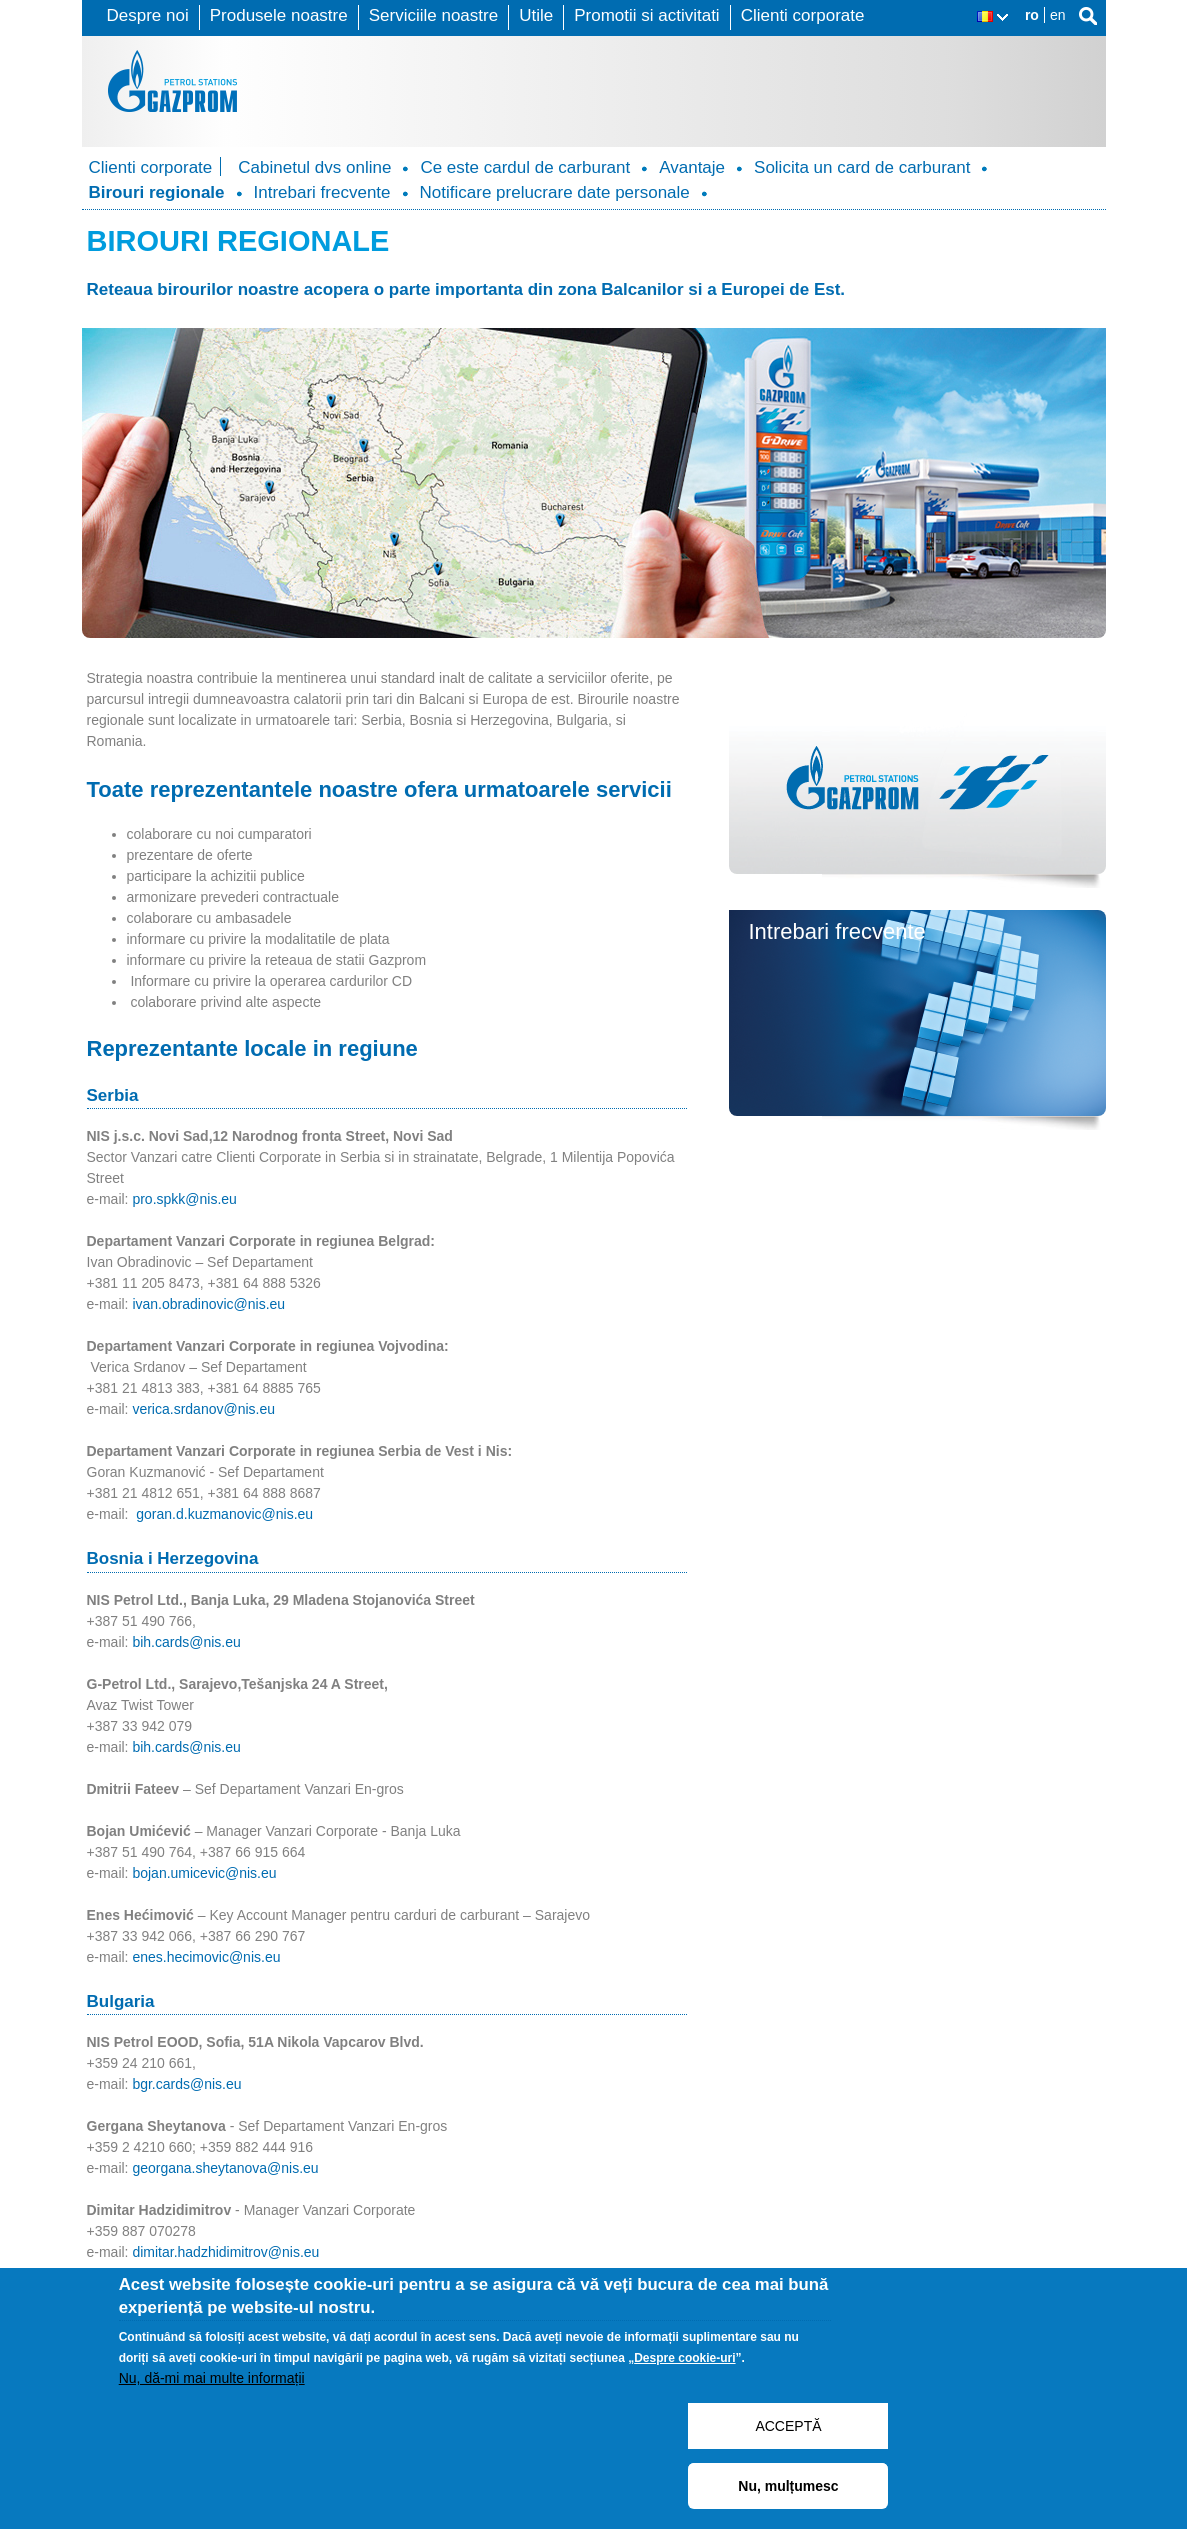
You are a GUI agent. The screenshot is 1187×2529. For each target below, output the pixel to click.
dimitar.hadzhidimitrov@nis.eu (225, 2252)
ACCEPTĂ (788, 2426)
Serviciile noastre (433, 15)
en (1058, 15)
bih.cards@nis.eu (186, 1642)
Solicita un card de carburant (862, 167)
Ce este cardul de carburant (525, 167)
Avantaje (692, 167)
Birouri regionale (157, 192)
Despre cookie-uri (684, 2358)
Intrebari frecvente (322, 192)
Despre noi (148, 15)
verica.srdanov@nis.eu (203, 1409)
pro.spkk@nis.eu (184, 1199)
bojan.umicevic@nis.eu (204, 1873)
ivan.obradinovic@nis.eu (208, 1304)
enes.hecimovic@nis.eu (206, 1957)
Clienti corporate (803, 15)
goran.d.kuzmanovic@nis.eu (224, 1514)
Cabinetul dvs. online (851, 689)
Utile (536, 15)
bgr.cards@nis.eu (186, 2084)
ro (1032, 15)
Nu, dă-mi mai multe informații (212, 2378)
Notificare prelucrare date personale (555, 192)
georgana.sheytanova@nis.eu (225, 2168)
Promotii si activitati (646, 15)
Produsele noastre (279, 15)
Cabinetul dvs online (314, 167)
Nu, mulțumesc (788, 2486)
